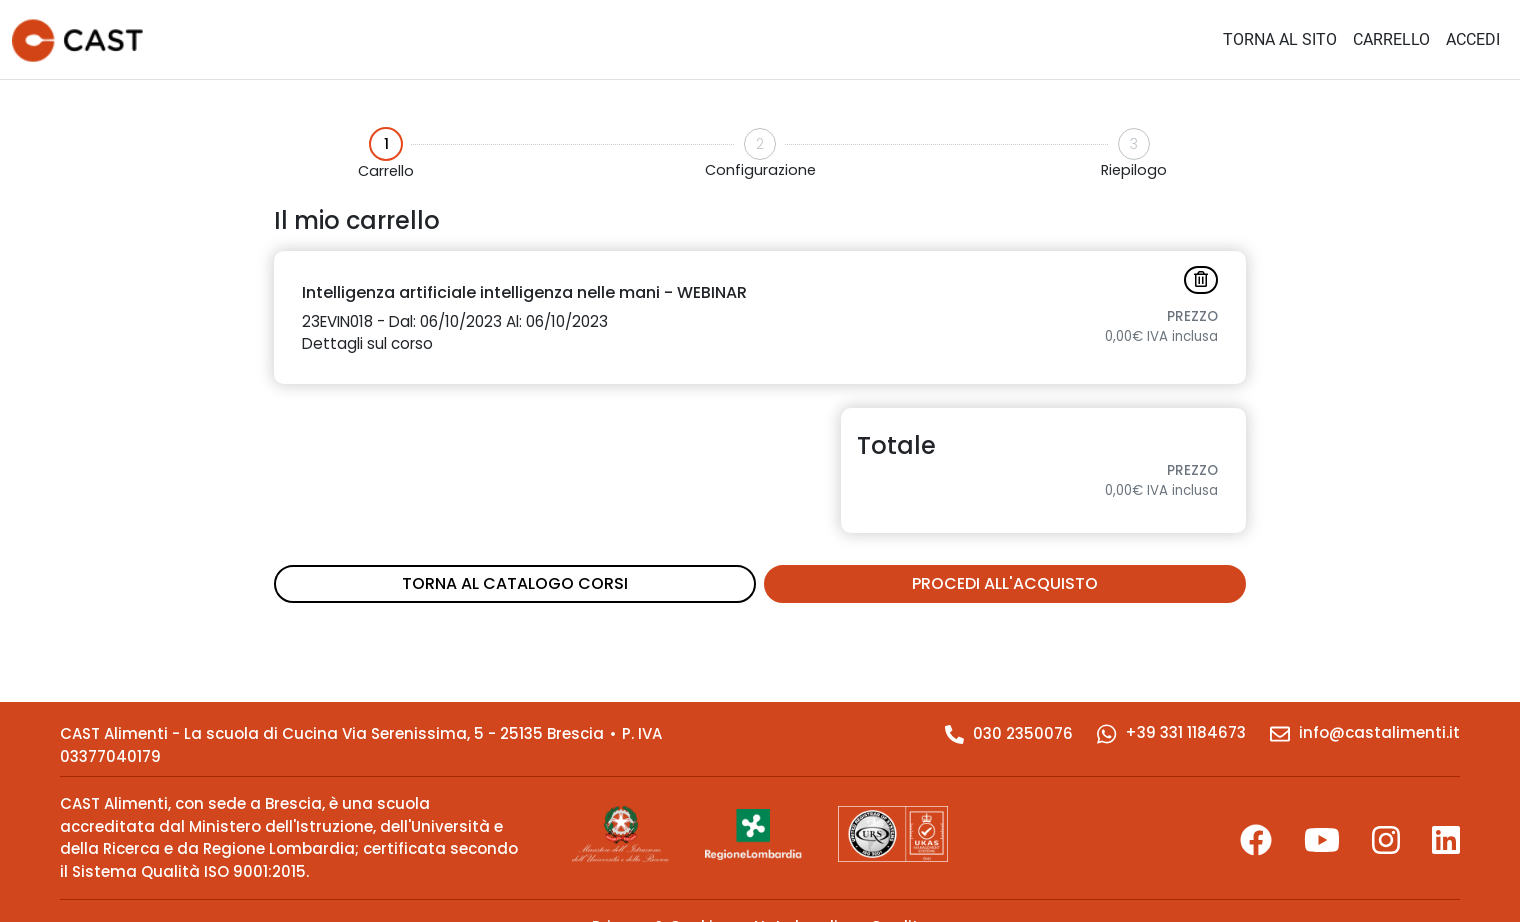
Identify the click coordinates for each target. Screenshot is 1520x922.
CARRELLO (1391, 39)
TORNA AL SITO (1280, 39)
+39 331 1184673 (1171, 732)
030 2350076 (1009, 733)
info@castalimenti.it (1365, 732)
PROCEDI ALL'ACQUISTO (1005, 583)
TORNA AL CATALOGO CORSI (515, 583)
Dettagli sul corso (367, 343)
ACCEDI (1473, 39)
